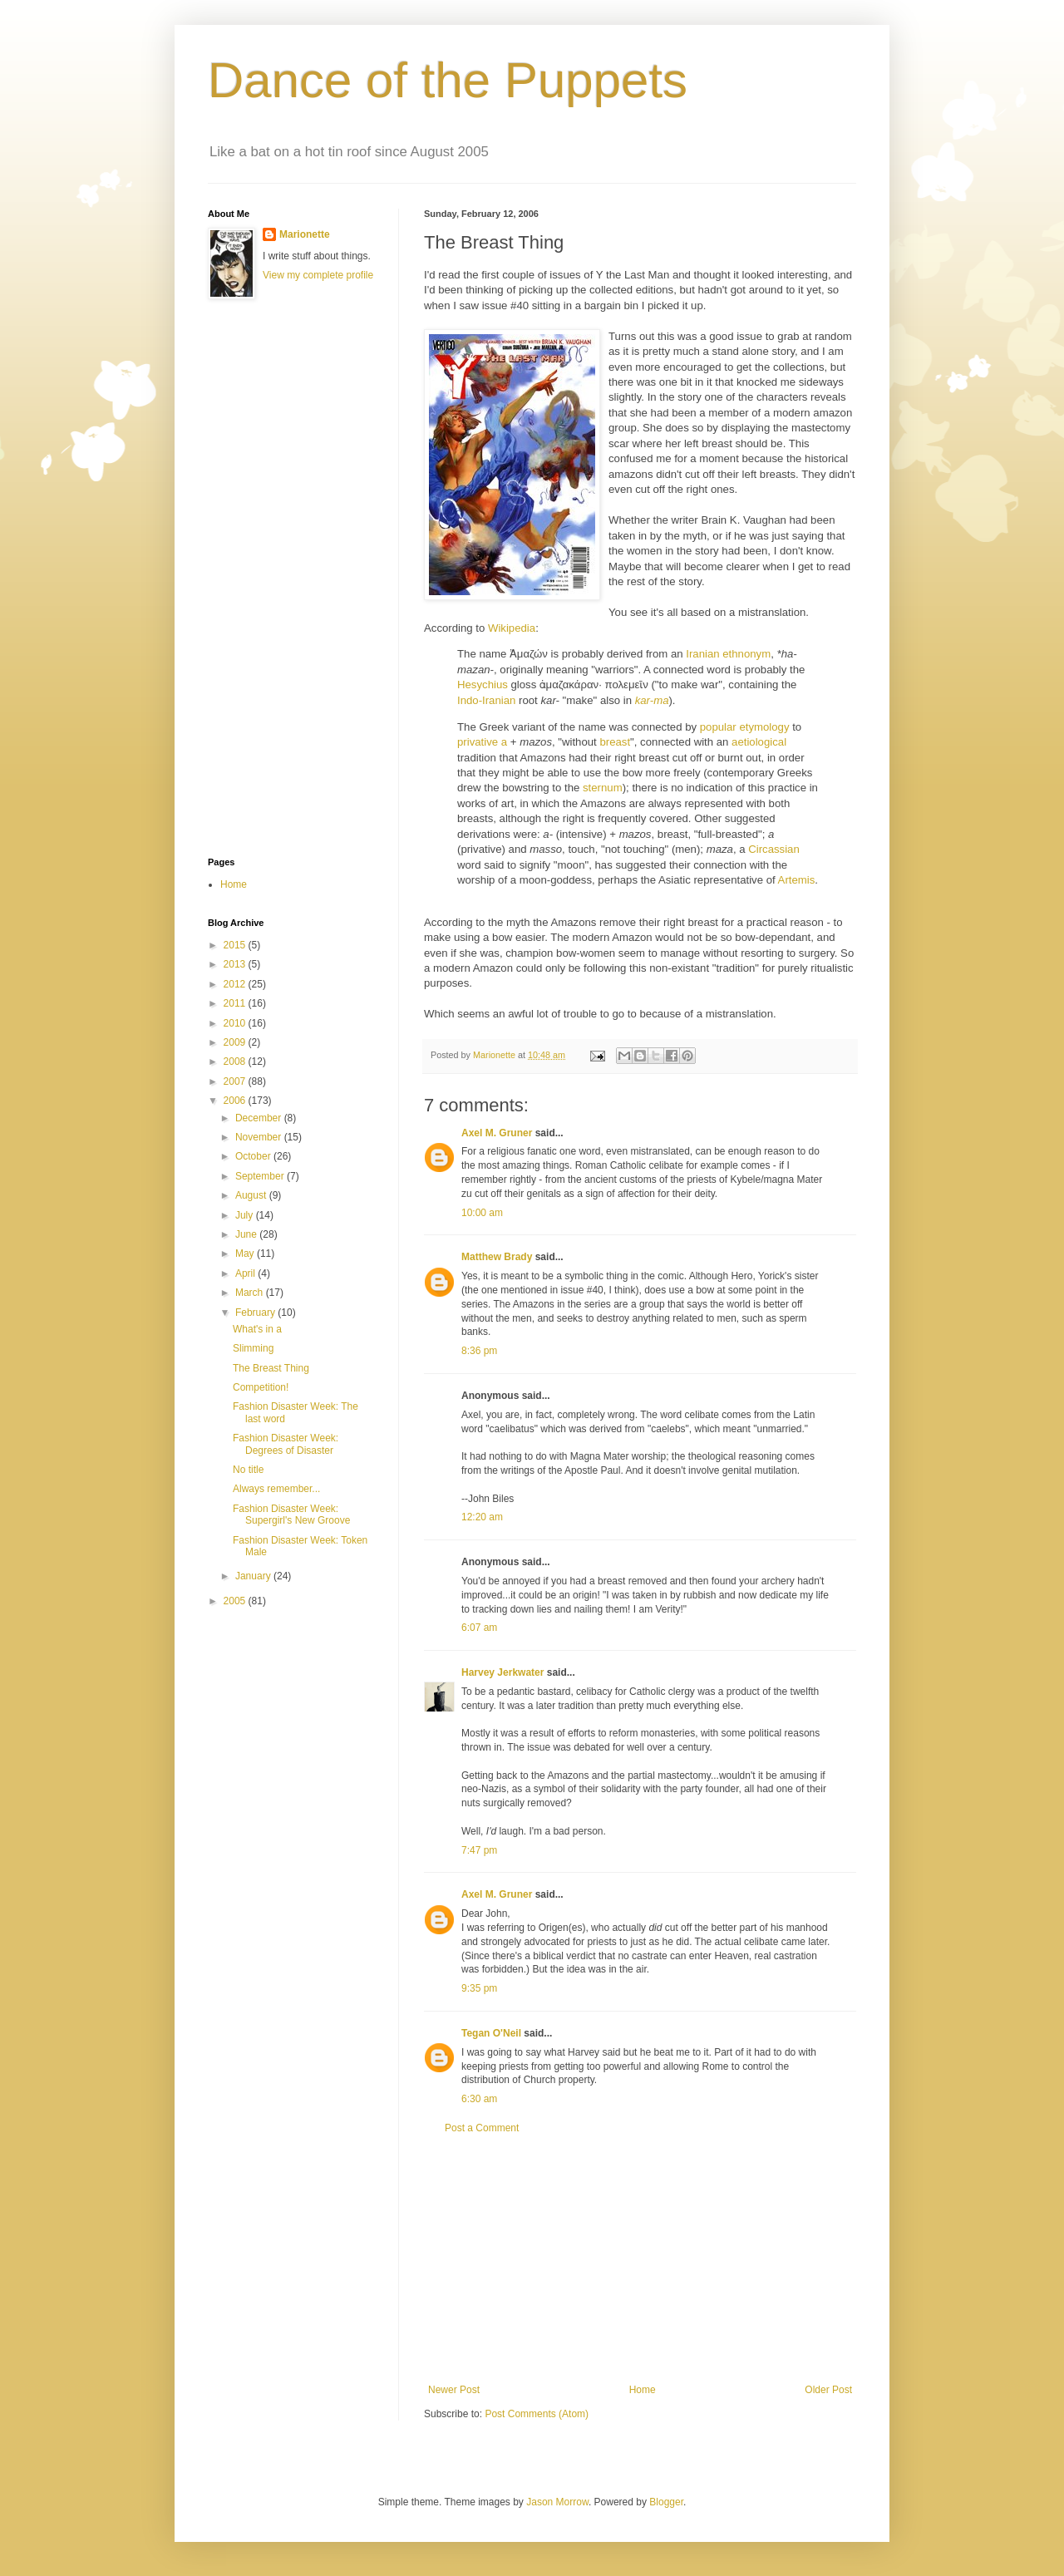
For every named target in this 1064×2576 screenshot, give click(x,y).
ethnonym (746, 654)
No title (248, 1469)
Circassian (774, 849)
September (261, 1176)
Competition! (260, 1387)
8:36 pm (479, 1351)
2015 (236, 945)
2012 (236, 984)
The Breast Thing (271, 1368)
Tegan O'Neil (491, 2033)
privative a (482, 742)
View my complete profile (318, 275)
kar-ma (652, 700)
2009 (236, 1042)
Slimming (253, 1348)
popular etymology (745, 727)
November (259, 1137)
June (247, 1234)
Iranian (702, 654)
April (246, 1273)
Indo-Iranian (486, 700)
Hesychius (482, 684)
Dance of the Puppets (447, 80)
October (254, 1156)
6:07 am (479, 1627)
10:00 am (482, 1213)
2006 (236, 1100)
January (254, 1576)
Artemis (796, 880)
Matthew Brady (496, 1257)
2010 (236, 1023)
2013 (236, 964)
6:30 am (479, 2099)
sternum (603, 787)
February (256, 1312)
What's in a (257, 1329)
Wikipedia (511, 628)
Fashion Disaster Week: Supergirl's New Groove (291, 1514)
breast (614, 742)
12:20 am (482, 1517)
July (245, 1215)
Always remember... (276, 1489)
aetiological (759, 742)
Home (642, 2390)
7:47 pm (479, 1850)
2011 (236, 1003)
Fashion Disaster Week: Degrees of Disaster (285, 1443)
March (250, 1292)
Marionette (304, 234)
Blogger (666, 2502)
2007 (236, 1081)
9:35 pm (479, 1988)
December (259, 1118)
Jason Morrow (557, 2502)
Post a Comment (482, 2128)
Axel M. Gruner (496, 1133)
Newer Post (454, 2390)
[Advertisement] (640, 2259)
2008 (236, 1061)
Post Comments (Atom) (537, 2414)
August (252, 1195)
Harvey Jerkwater (502, 1672)
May (246, 1253)
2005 (236, 1601)
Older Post (828, 2390)
